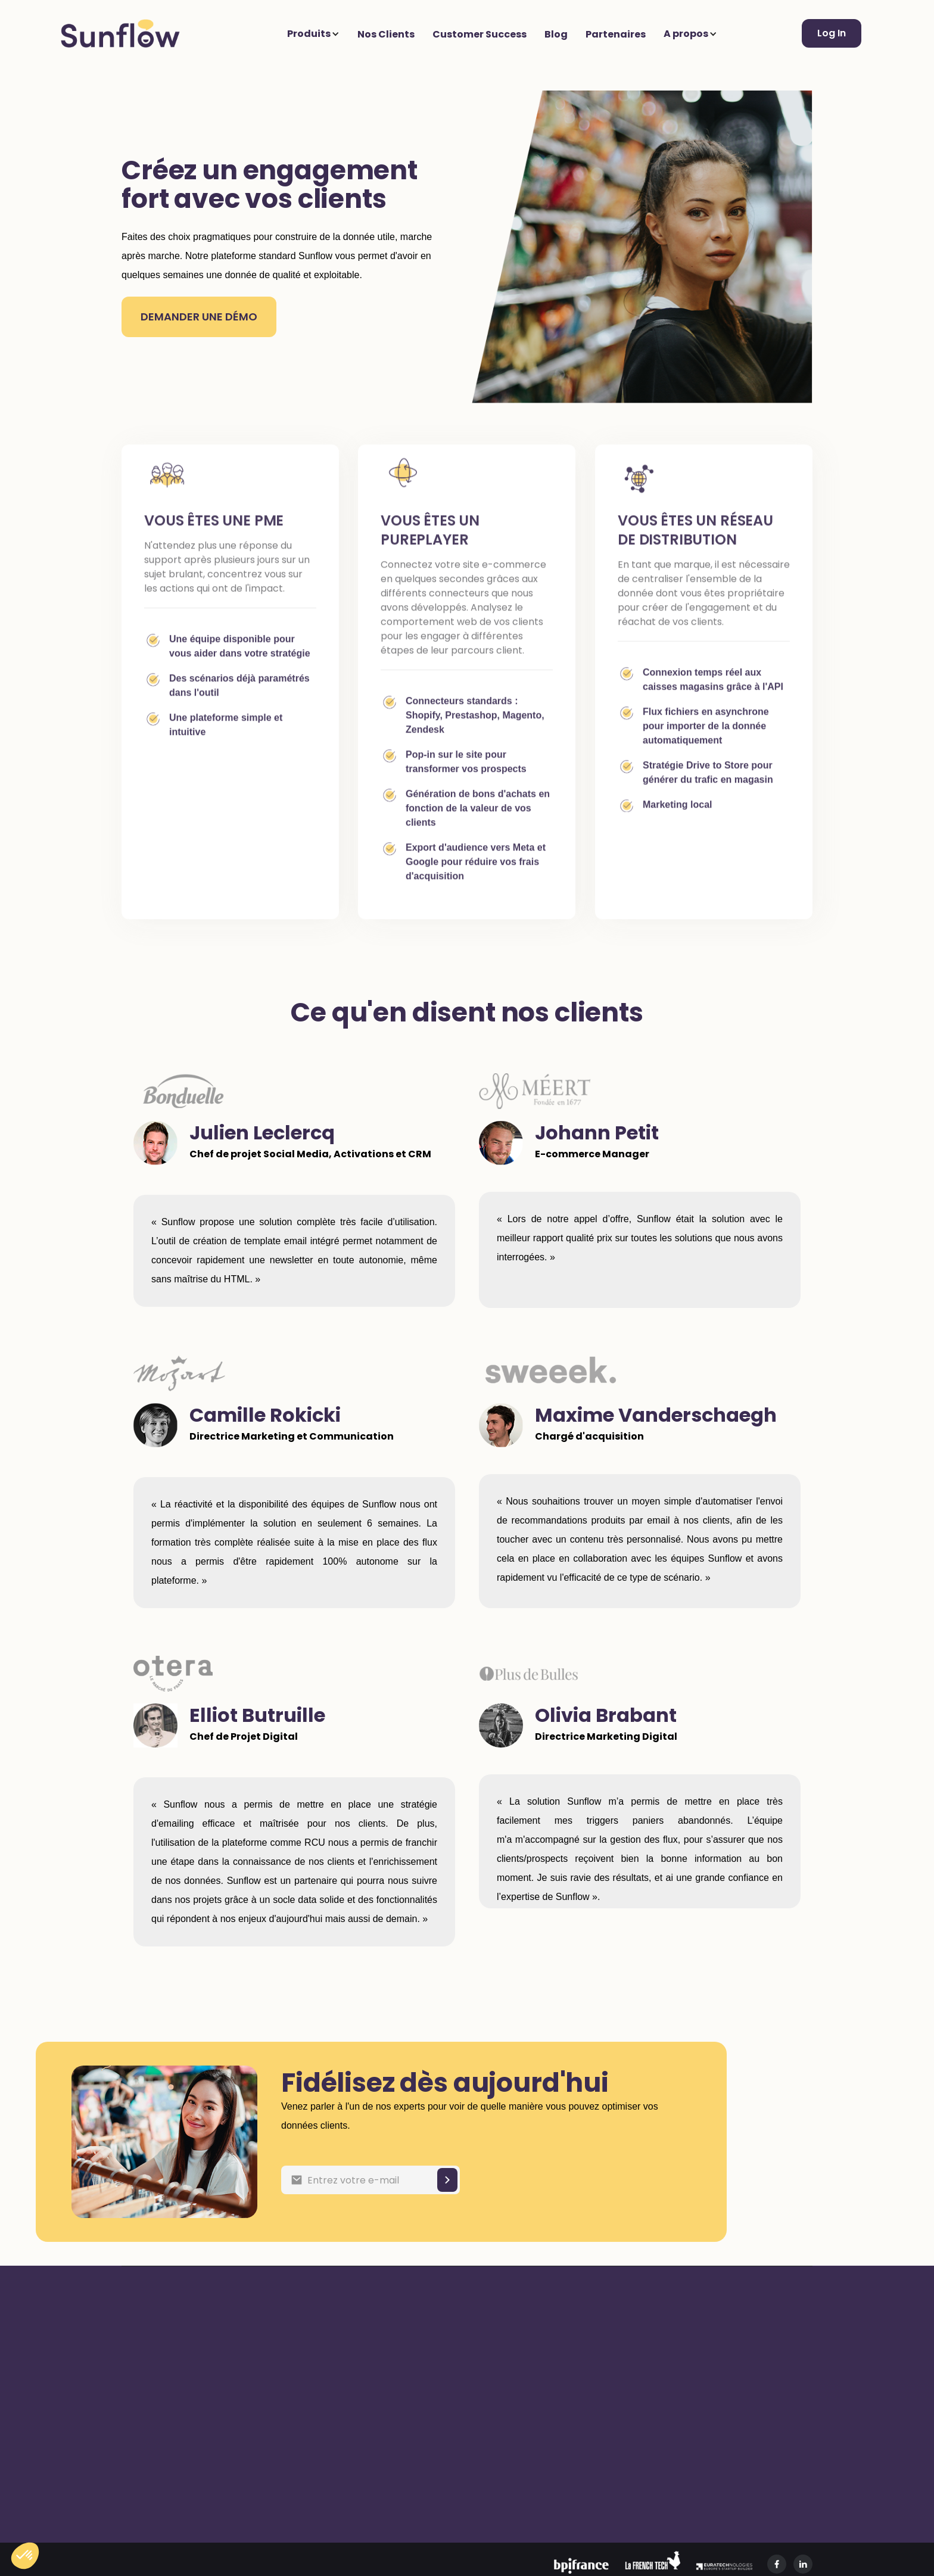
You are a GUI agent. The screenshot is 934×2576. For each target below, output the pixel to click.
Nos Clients (386, 34)
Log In (831, 33)
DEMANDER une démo (199, 316)
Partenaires (616, 34)
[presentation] (559, 2177)
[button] (316, 34)
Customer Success (479, 34)
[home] (120, 33)
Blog (556, 34)
